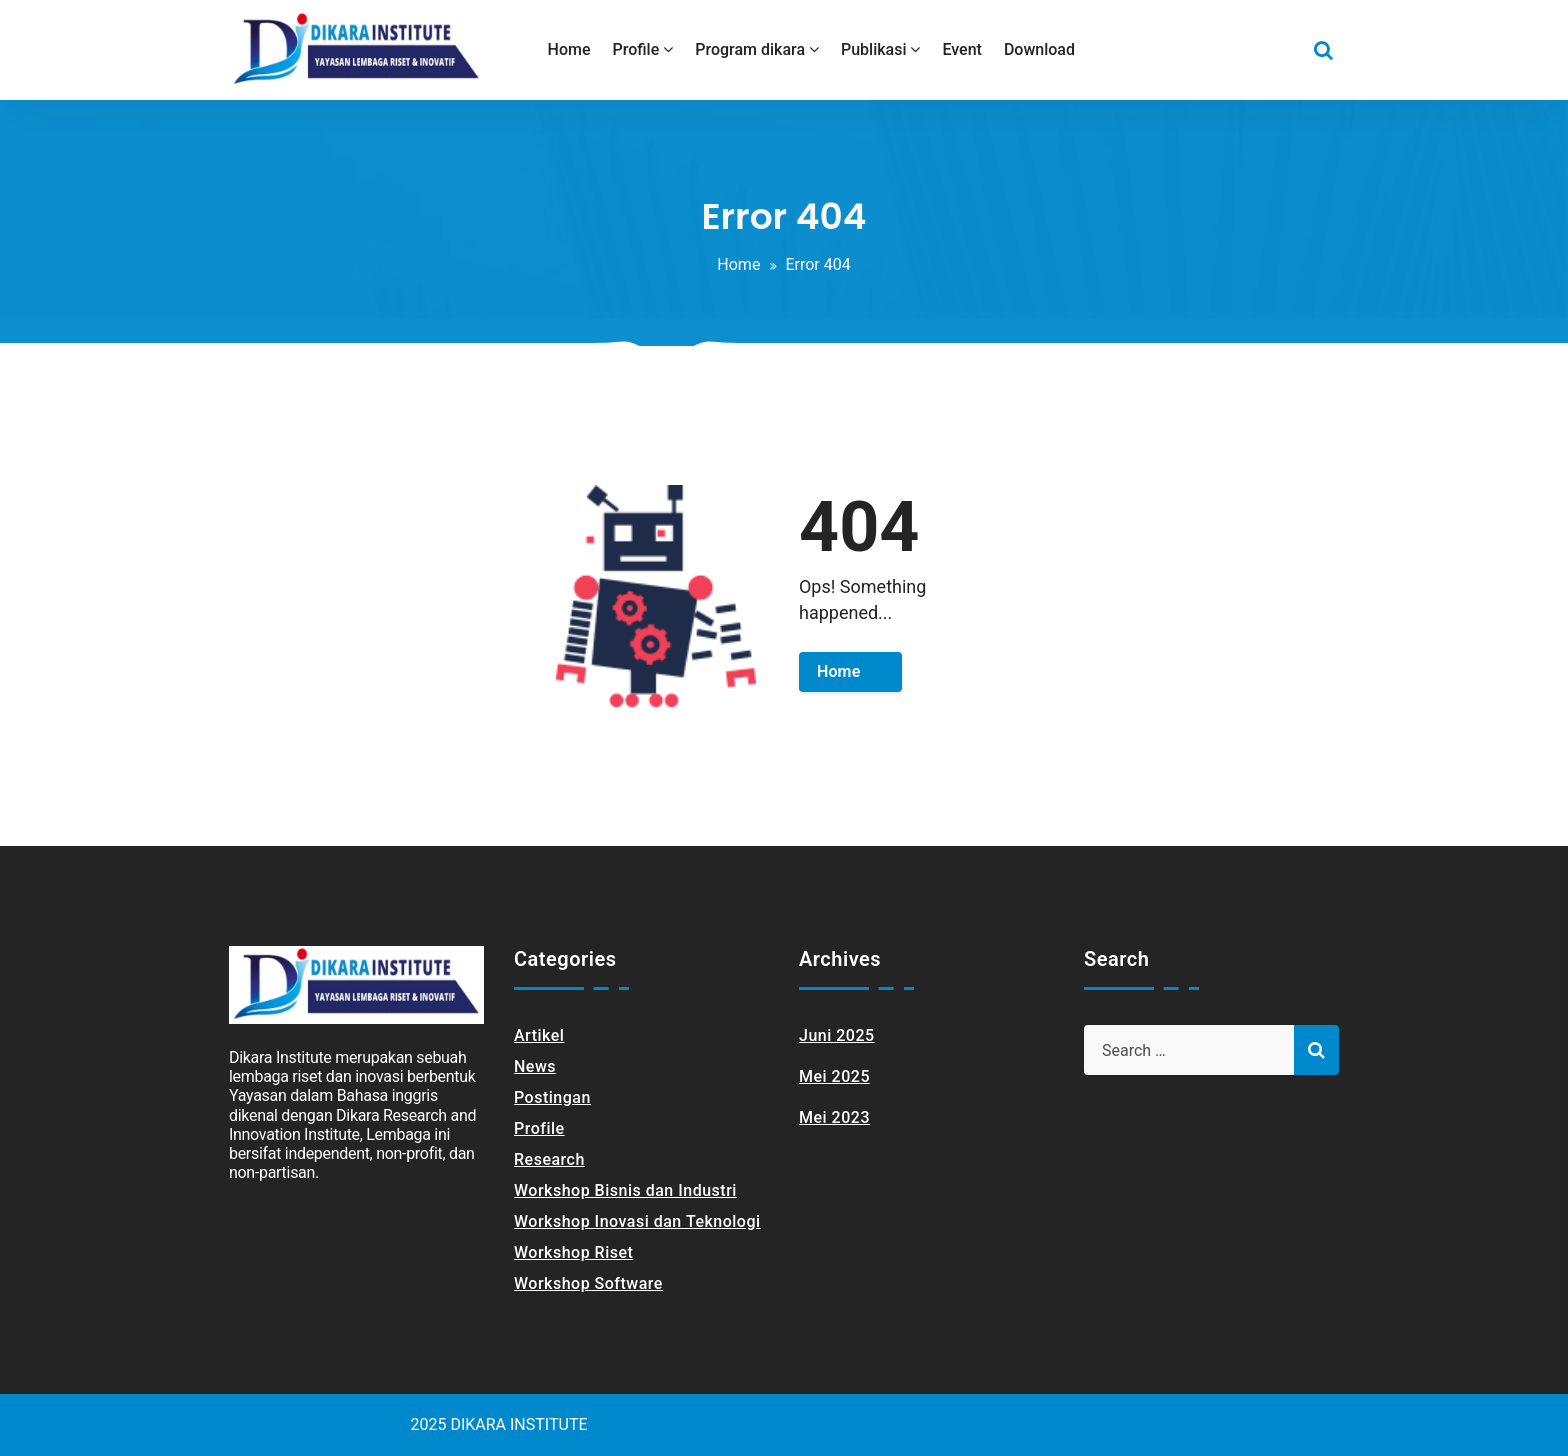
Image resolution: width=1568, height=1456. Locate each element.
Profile (539, 1128)
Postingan (552, 1097)
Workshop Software (588, 1283)
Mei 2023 (834, 1117)
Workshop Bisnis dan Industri (625, 1190)
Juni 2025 (837, 1035)
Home (738, 264)
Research (549, 1159)
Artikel (539, 1035)
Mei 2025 (834, 1076)
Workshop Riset (573, 1252)
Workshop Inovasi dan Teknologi (637, 1221)
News (535, 1066)
